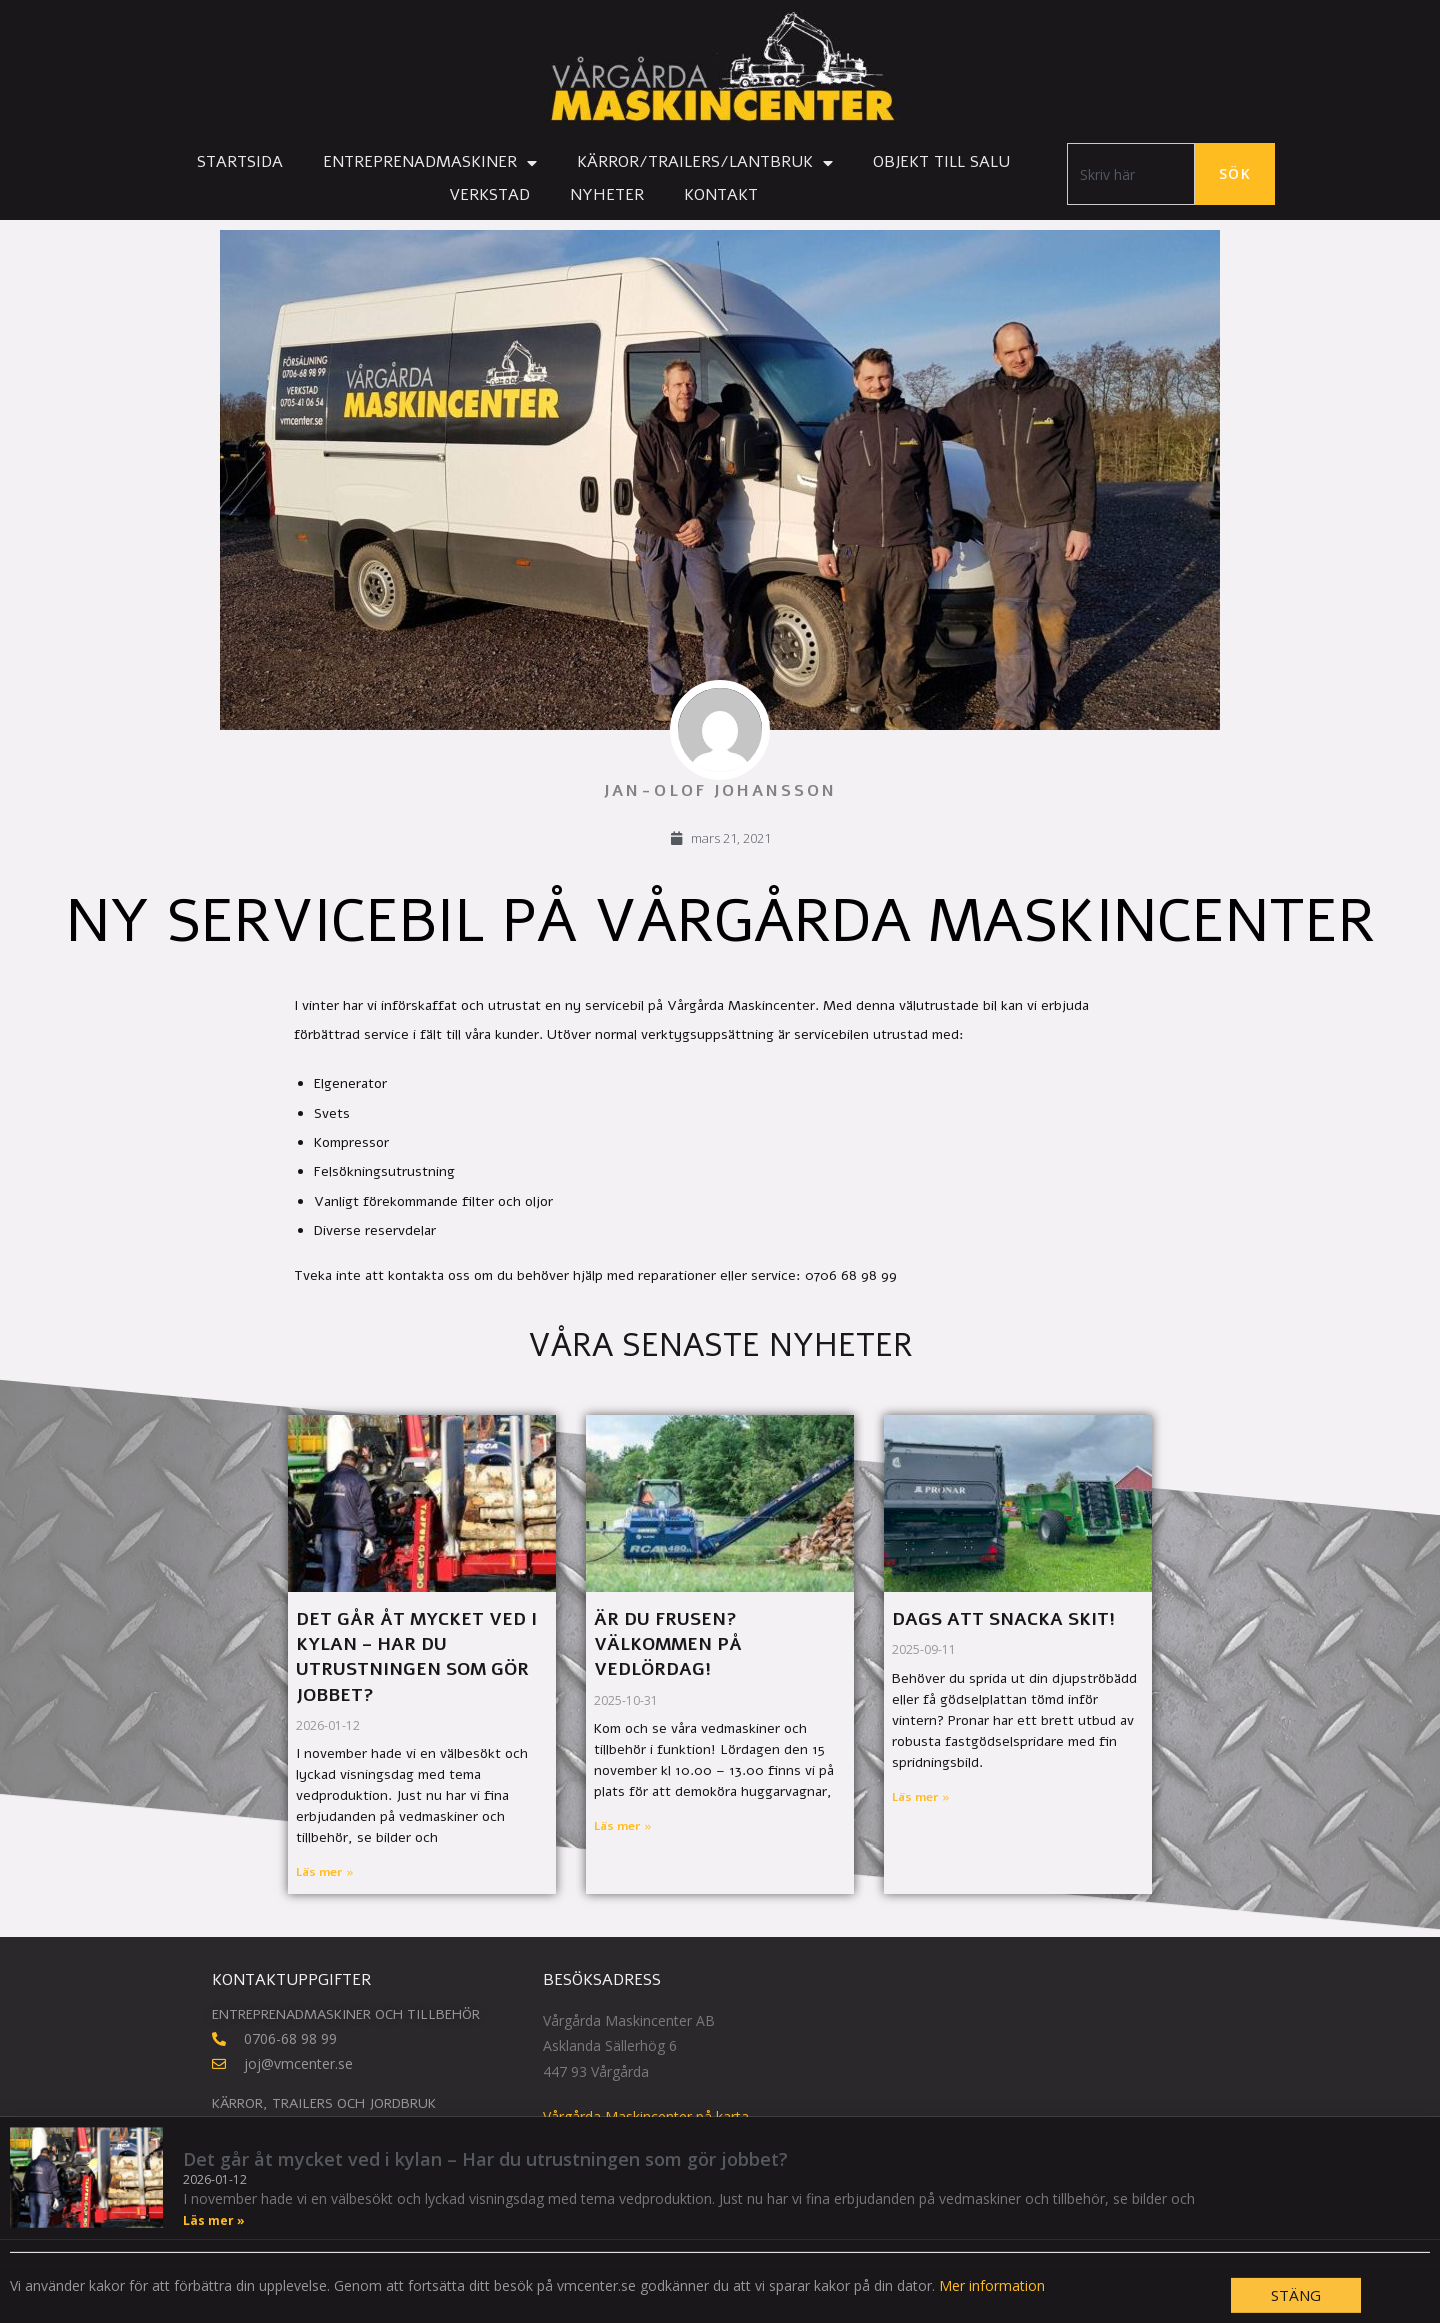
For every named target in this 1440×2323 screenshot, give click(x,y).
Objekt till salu (941, 162)
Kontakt (721, 195)
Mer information (992, 2311)
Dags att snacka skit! (1003, 1619)
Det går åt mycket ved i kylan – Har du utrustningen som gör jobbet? (416, 1657)
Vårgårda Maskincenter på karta (646, 2116)
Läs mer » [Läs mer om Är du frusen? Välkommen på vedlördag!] (623, 1826)
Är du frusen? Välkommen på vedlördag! (668, 1644)
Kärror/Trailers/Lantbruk (705, 163)
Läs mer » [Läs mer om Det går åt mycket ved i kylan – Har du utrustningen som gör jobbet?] (325, 1872)
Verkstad (489, 195)
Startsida (240, 162)
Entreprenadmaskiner (430, 163)
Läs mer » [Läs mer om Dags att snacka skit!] (921, 1797)
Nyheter (607, 195)
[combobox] (1131, 174)
